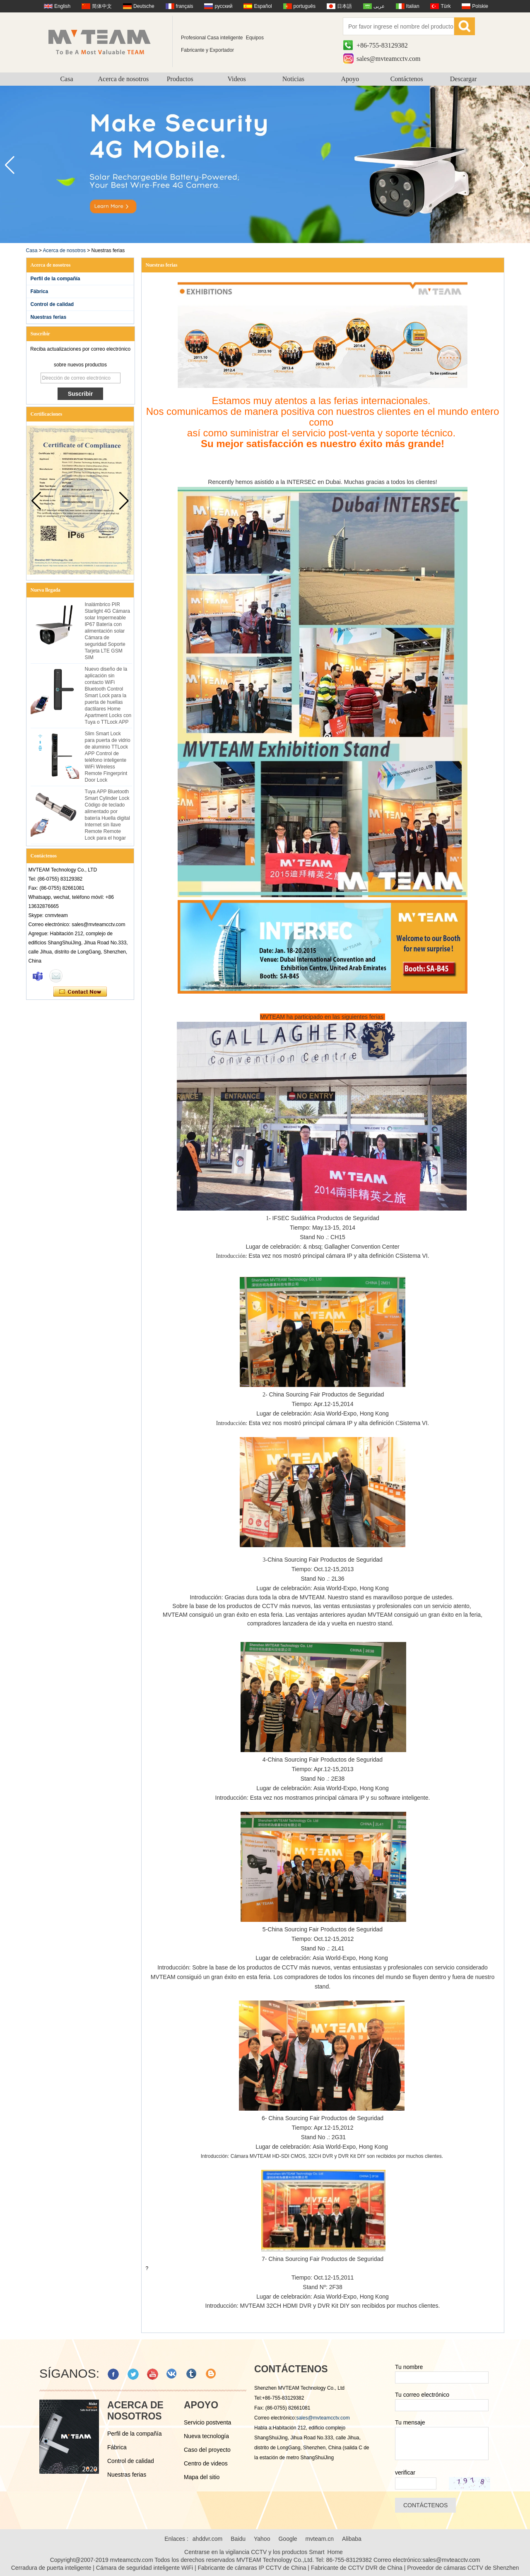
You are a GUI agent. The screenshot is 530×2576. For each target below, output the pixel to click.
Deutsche (143, 6)
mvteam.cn (320, 2538)
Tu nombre (409, 2367)
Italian (412, 6)
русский (223, 6)
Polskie (480, 6)
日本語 (344, 6)
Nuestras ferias (49, 317)
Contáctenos (406, 78)
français (184, 6)
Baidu (238, 2538)
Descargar (463, 78)
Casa (66, 78)
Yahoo (262, 2538)
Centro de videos (206, 2463)
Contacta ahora (80, 992)
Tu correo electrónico (422, 2394)
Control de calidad (52, 304)
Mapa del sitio (201, 2477)
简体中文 (102, 6)
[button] (520, 165)
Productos (180, 78)
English (62, 6)
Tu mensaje (410, 2422)
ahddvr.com (207, 2538)
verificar (405, 2472)
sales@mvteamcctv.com (389, 58)
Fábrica (39, 291)
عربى (379, 6)
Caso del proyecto (207, 2449)
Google (287, 2538)
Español (263, 6)
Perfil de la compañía (55, 279)
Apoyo (350, 78)
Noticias (293, 78)
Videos (236, 78)
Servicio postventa (207, 2422)
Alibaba (351, 2538)
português (305, 6)
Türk (445, 6)
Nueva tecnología (206, 2436)
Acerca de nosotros (123, 78)
